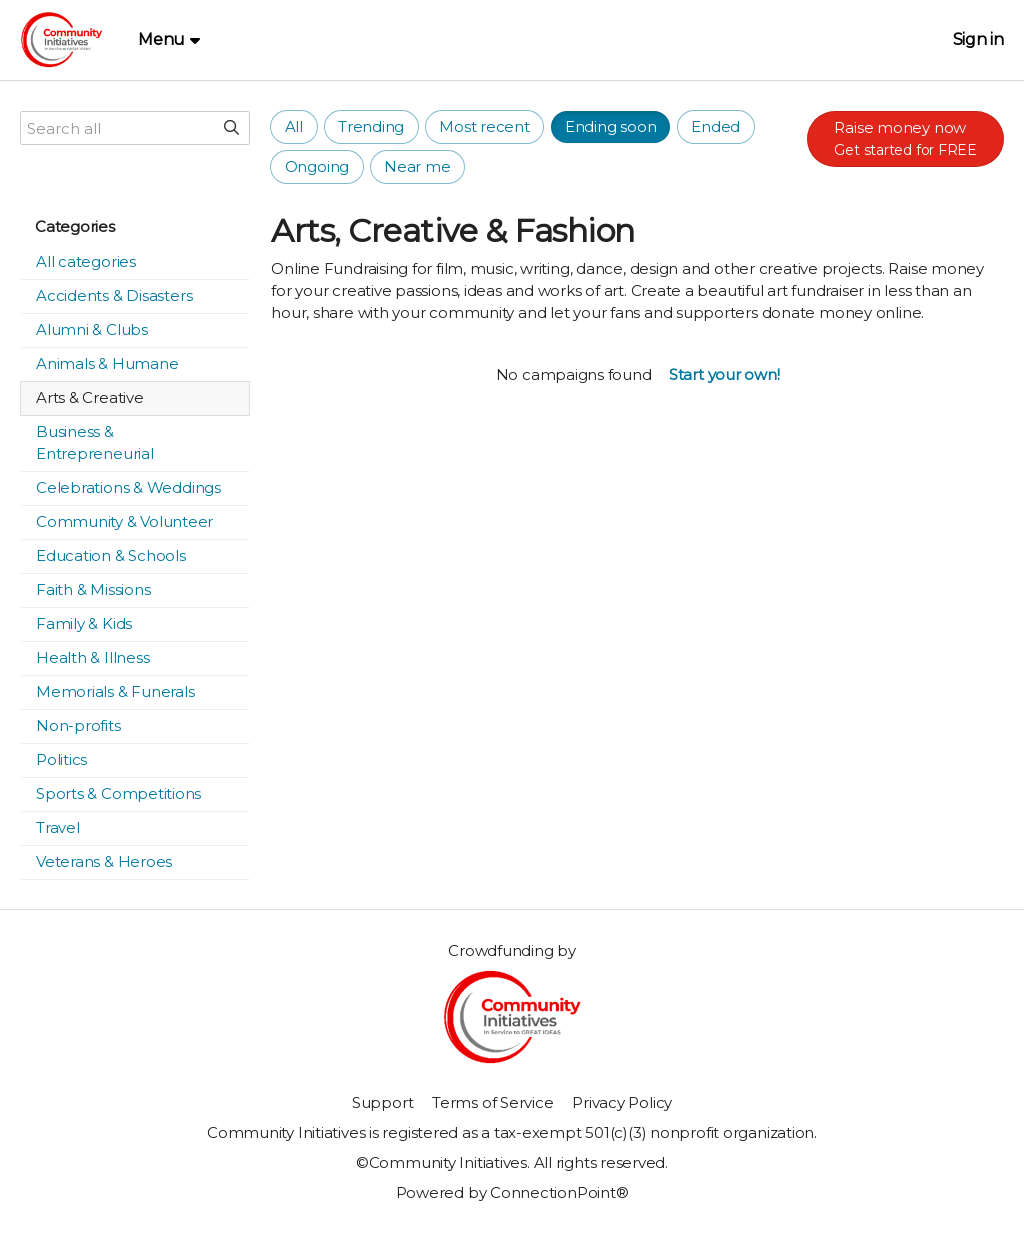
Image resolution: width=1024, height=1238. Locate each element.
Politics (61, 759)
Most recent (484, 126)
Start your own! (724, 374)
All (294, 126)
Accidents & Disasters (114, 295)
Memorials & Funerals (115, 691)
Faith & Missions (93, 589)
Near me (417, 166)
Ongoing (317, 166)
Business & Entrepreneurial (95, 442)
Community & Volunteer (124, 521)
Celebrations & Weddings (128, 487)
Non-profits (78, 725)
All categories (86, 261)
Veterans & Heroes (104, 861)
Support (382, 1102)
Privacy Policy (622, 1102)
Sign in (978, 39)
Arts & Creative (90, 397)
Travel (58, 827)
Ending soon (611, 126)
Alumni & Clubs (92, 329)
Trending (371, 126)
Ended (715, 126)
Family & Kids (84, 623)
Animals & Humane (107, 363)
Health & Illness (92, 657)
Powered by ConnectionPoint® (512, 1192)
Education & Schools (111, 555)
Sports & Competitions (118, 793)
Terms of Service (492, 1102)
